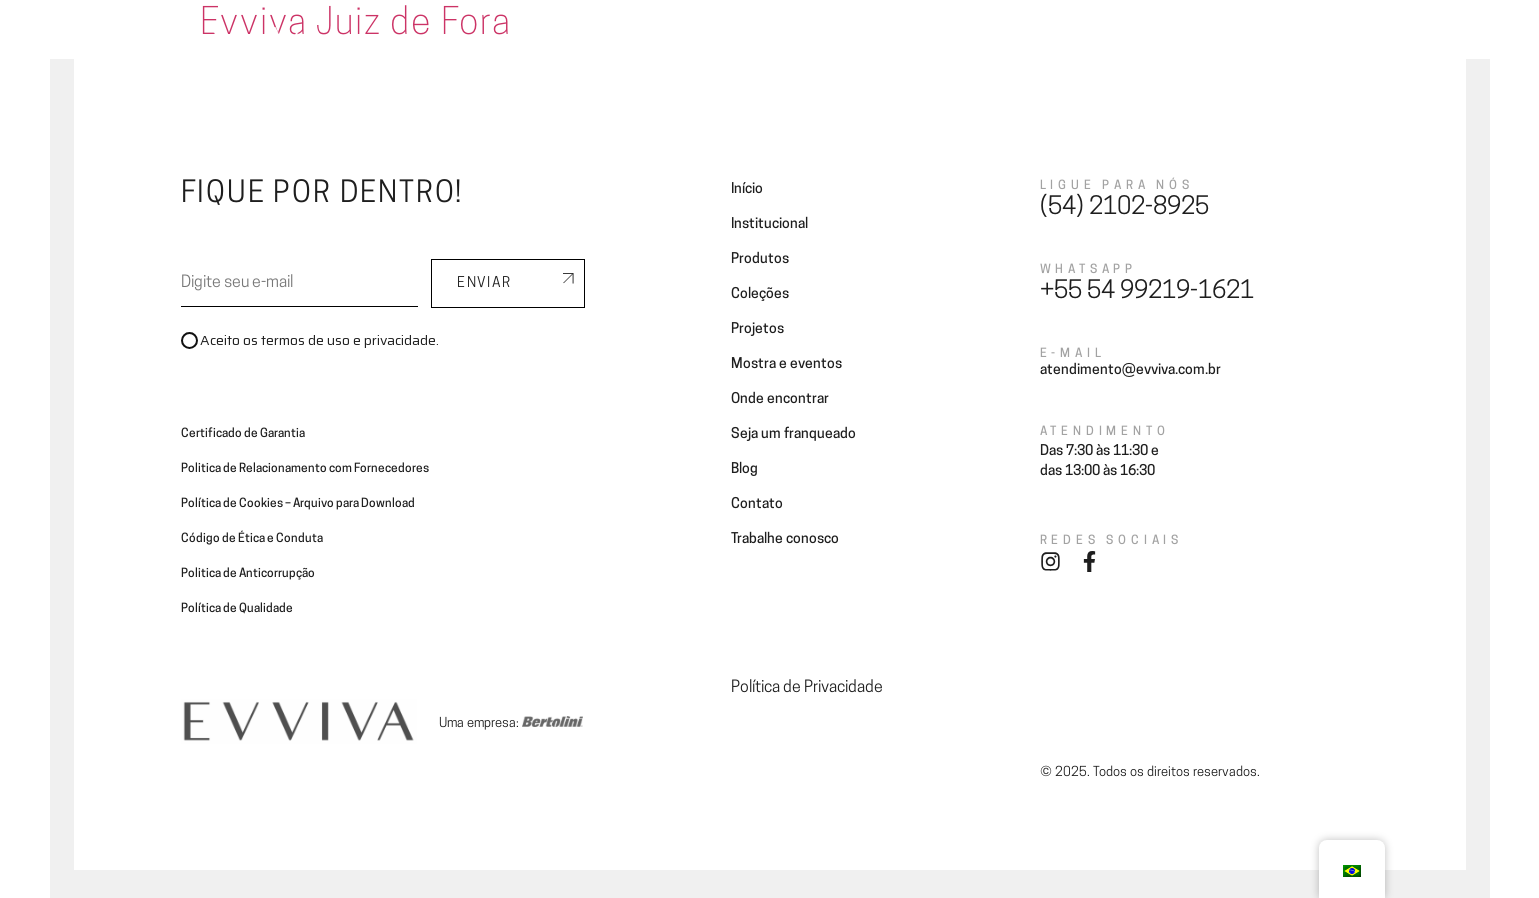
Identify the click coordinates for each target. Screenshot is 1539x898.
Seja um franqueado (1082, 42)
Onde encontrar (943, 42)
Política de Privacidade (807, 688)
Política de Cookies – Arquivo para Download (298, 504)
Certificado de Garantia (243, 434)
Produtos (760, 259)
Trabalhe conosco (785, 539)
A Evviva (576, 42)
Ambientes (664, 42)
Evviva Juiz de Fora (356, 25)
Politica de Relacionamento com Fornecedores (305, 469)
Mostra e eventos (786, 364)
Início (747, 189)
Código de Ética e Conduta (252, 539)
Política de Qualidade (237, 609)
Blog (1186, 42)
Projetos (839, 42)
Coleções (756, 42)
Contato (1254, 42)
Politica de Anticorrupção (248, 574)
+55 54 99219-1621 (1147, 292)
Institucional (769, 224)
